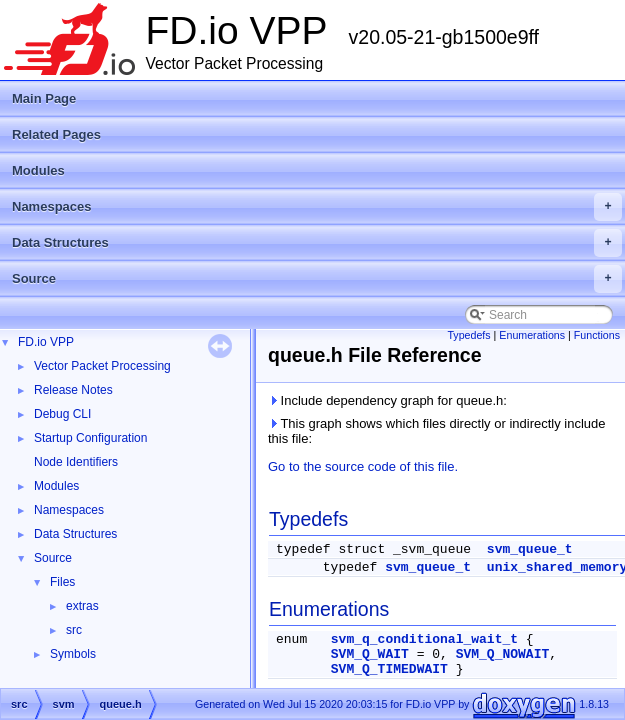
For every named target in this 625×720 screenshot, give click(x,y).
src (74, 630)
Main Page (44, 98)
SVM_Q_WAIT (370, 654)
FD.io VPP (46, 342)
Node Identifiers (76, 462)
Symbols (73, 654)
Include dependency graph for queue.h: (387, 400)
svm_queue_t (530, 549)
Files (62, 582)
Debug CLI (62, 414)
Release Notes (73, 390)
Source (317, 279)
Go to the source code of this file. (363, 466)
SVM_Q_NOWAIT (503, 654)
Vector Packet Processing (102, 366)
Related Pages (56, 134)
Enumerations (532, 335)
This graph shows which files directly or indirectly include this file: (437, 431)
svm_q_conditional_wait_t (424, 639)
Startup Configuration (90, 438)
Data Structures (317, 243)
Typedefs (468, 335)
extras (82, 606)
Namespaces (317, 207)
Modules (38, 170)
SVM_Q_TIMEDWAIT (389, 669)
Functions (597, 335)
